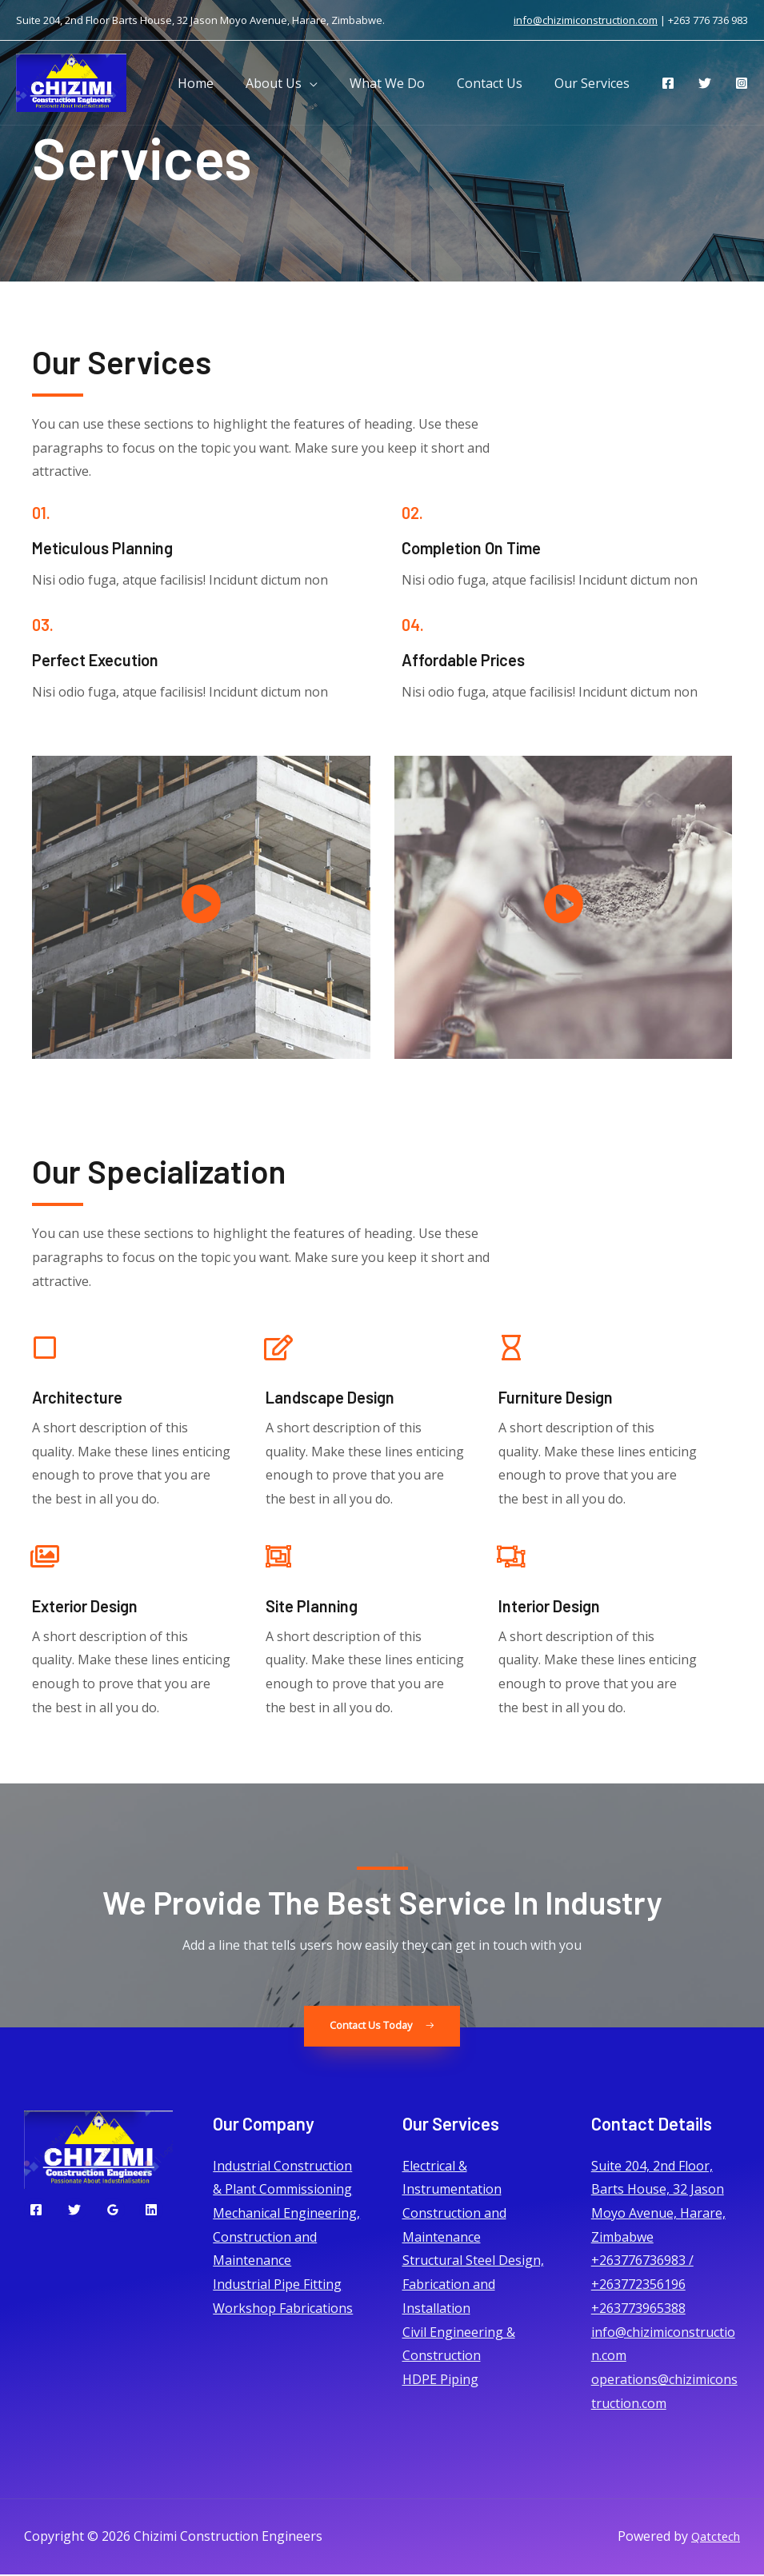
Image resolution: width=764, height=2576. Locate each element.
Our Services (595, 83)
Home (224, 83)
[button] (382, 2026)
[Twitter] (704, 83)
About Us (296, 83)
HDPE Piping (440, 2380)
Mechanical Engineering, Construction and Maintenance (286, 2237)
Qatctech (713, 2537)
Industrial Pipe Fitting (277, 2285)
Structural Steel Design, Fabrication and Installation (473, 2285)
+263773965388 (638, 2309)
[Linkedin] (151, 2211)
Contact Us (499, 83)
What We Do (403, 83)
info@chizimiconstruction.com (586, 20)
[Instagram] (741, 83)
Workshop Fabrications (283, 2309)
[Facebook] (668, 83)
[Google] (113, 2211)
